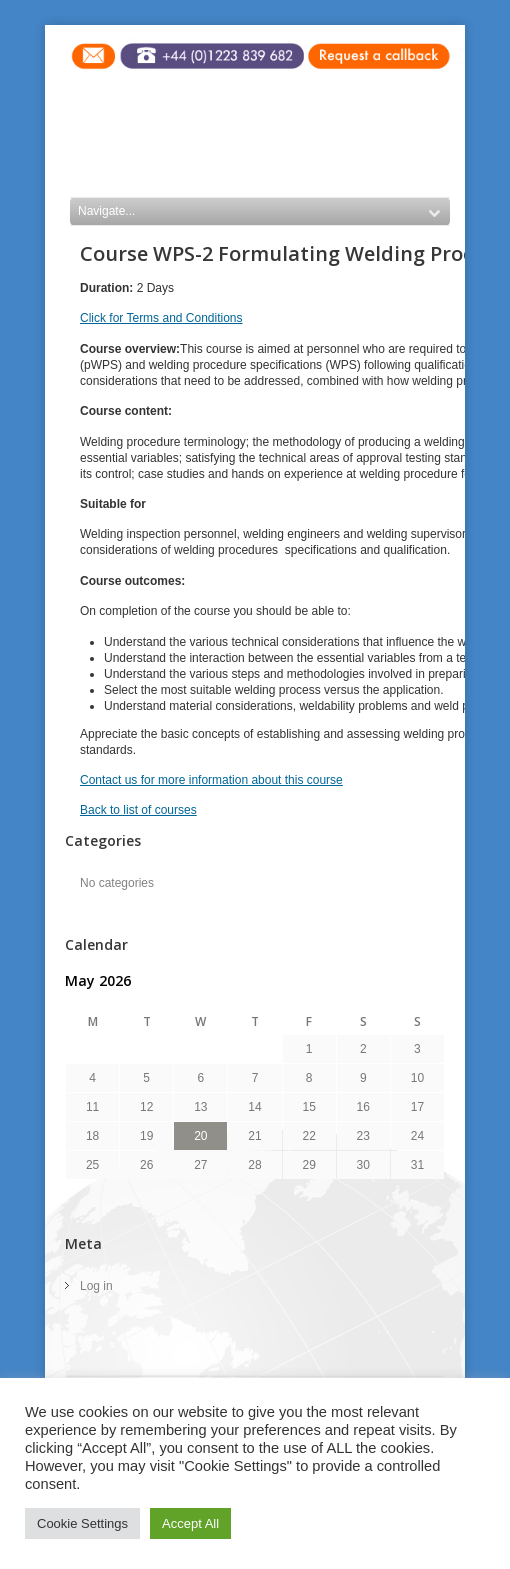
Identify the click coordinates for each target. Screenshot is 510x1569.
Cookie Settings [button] (82, 1523)
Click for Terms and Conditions (161, 318)
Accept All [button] (190, 1523)
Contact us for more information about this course (211, 780)
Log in (96, 1286)
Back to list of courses (138, 810)
